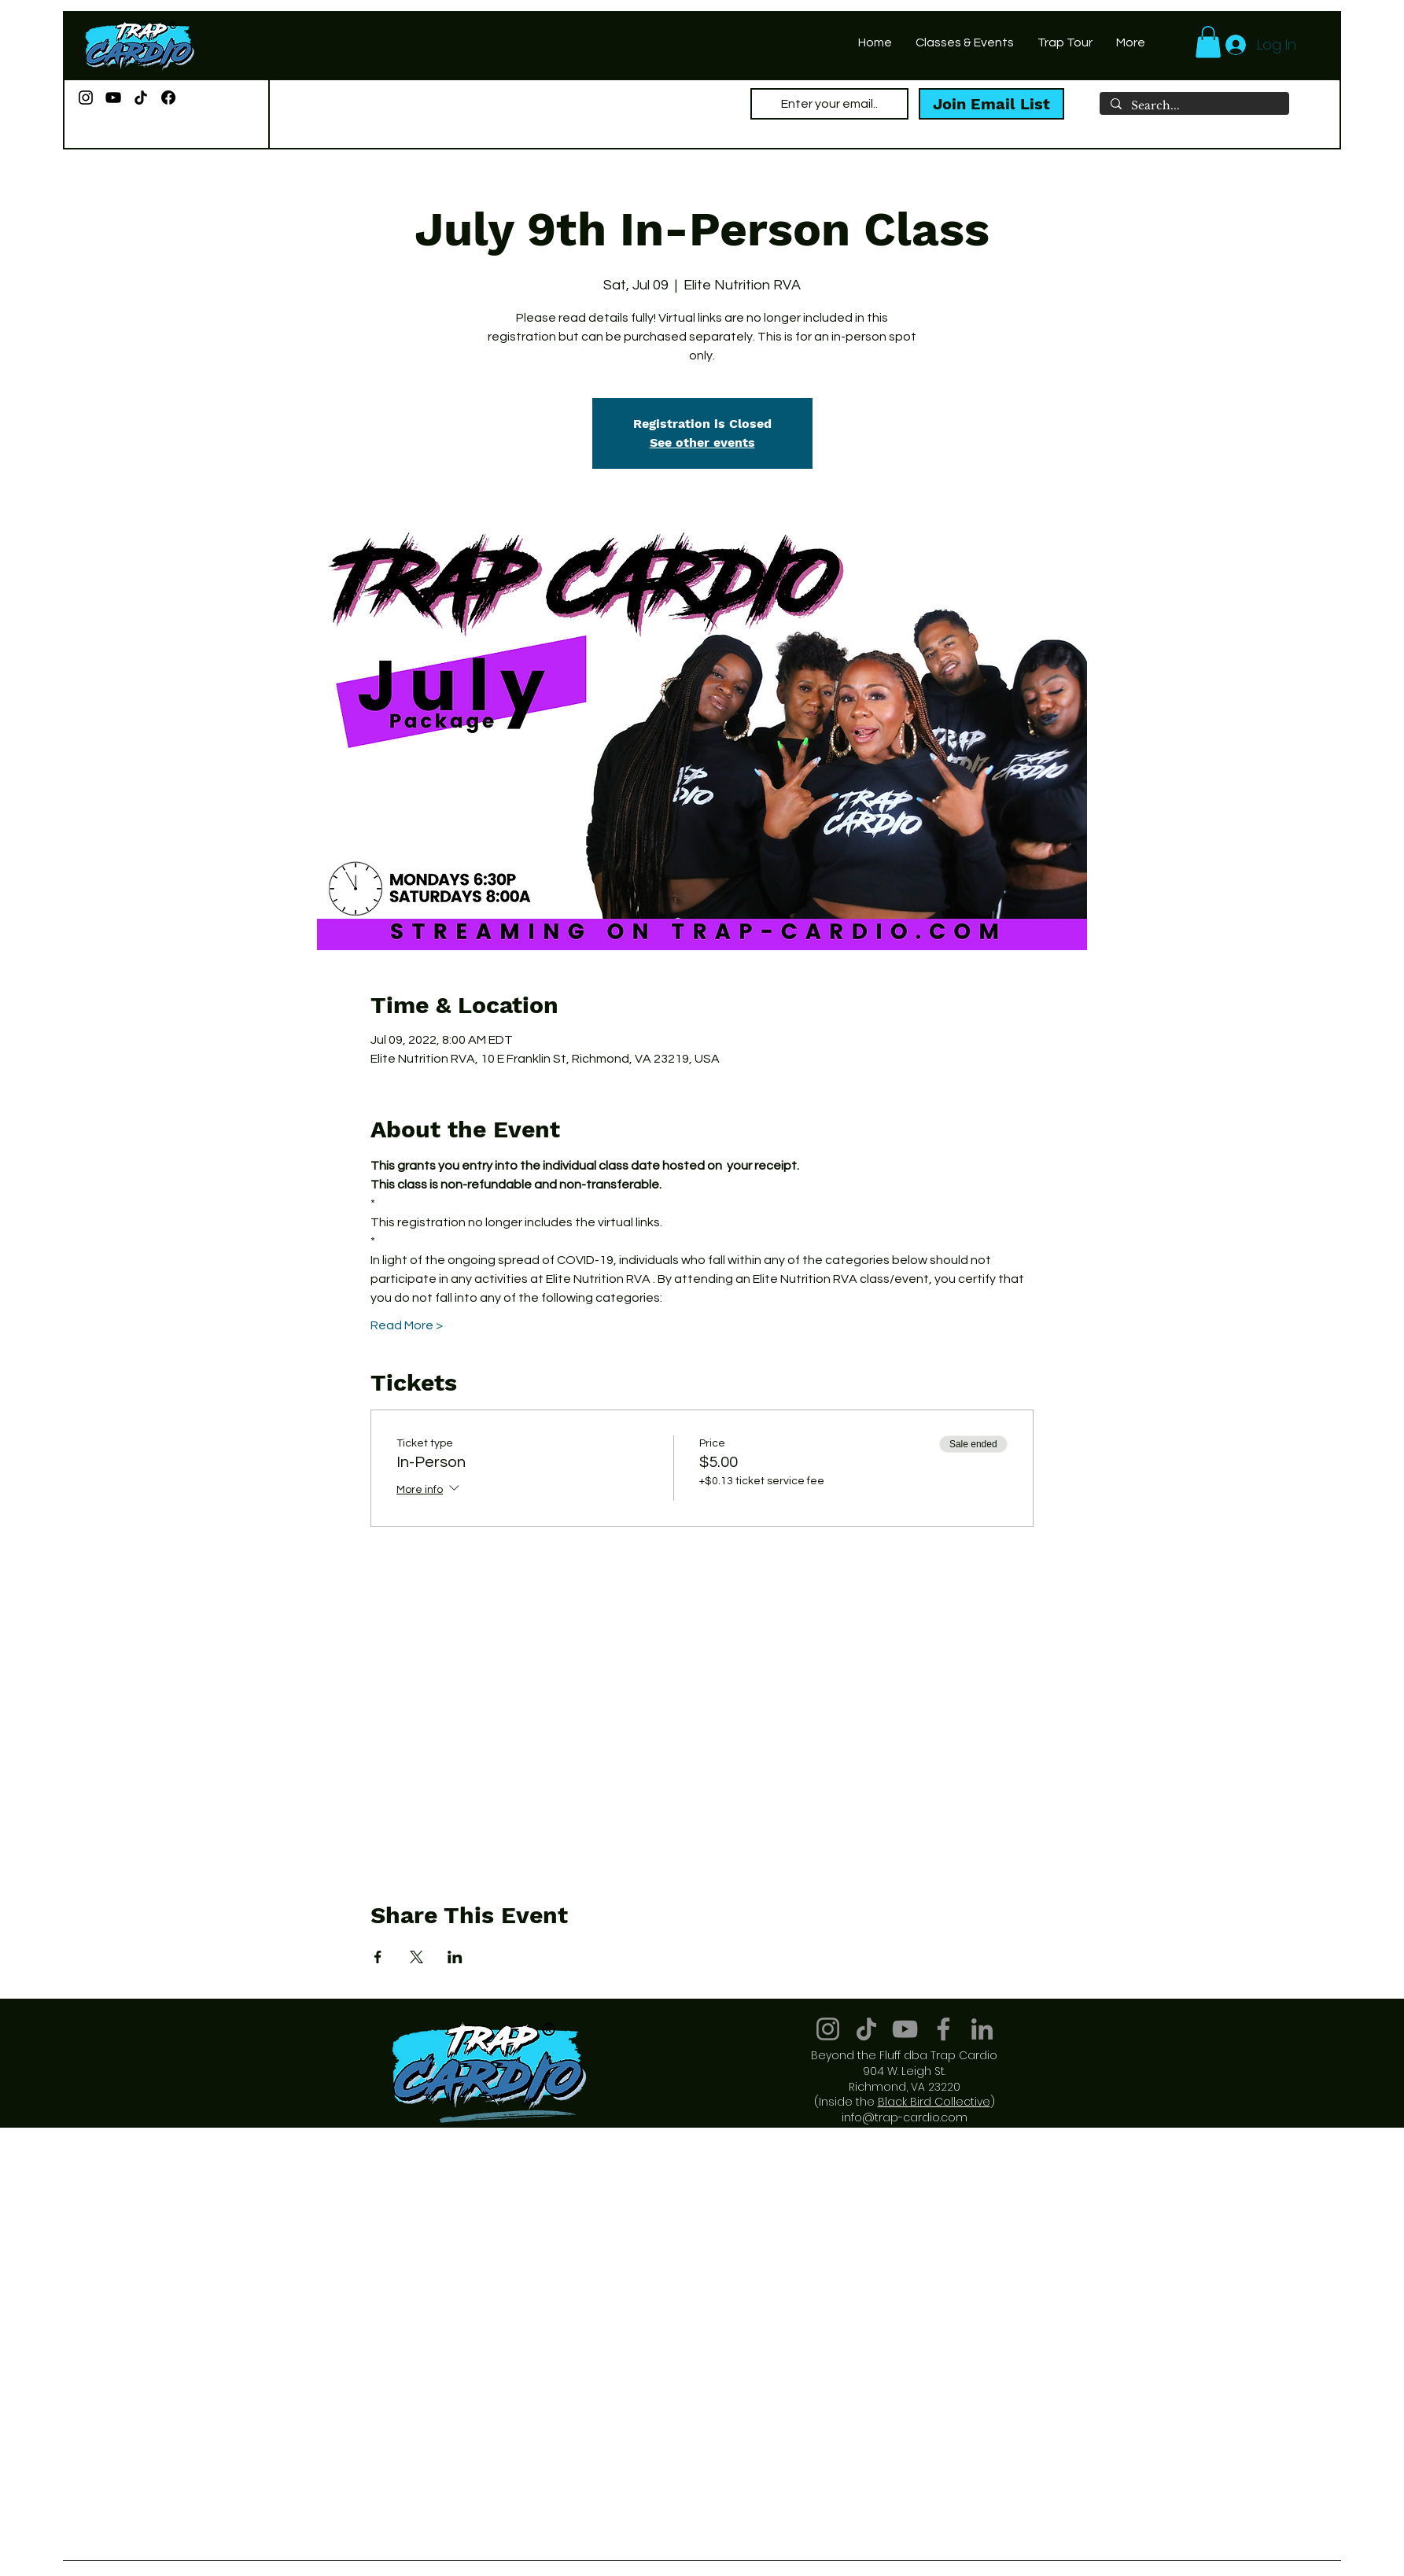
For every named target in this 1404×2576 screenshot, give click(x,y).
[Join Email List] (991, 104)
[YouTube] (113, 97)
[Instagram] (85, 97)
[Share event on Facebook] (377, 1957)
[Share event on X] (416, 1957)
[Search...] (1193, 106)
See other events (702, 442)
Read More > (406, 1325)
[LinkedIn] (982, 2029)
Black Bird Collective (934, 2102)
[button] (1208, 42)
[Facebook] (168, 97)
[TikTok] (140, 97)
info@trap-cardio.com (904, 2117)
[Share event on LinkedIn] (455, 1957)
